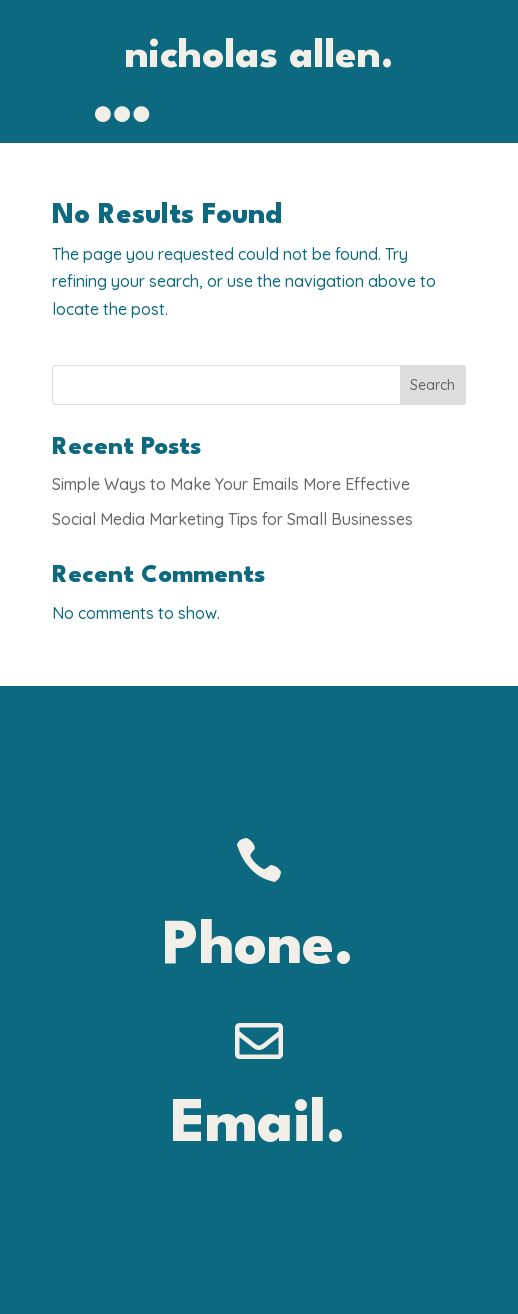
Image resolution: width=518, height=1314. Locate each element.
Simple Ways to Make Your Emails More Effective (231, 484)
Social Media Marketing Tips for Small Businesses (232, 519)
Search (432, 385)
